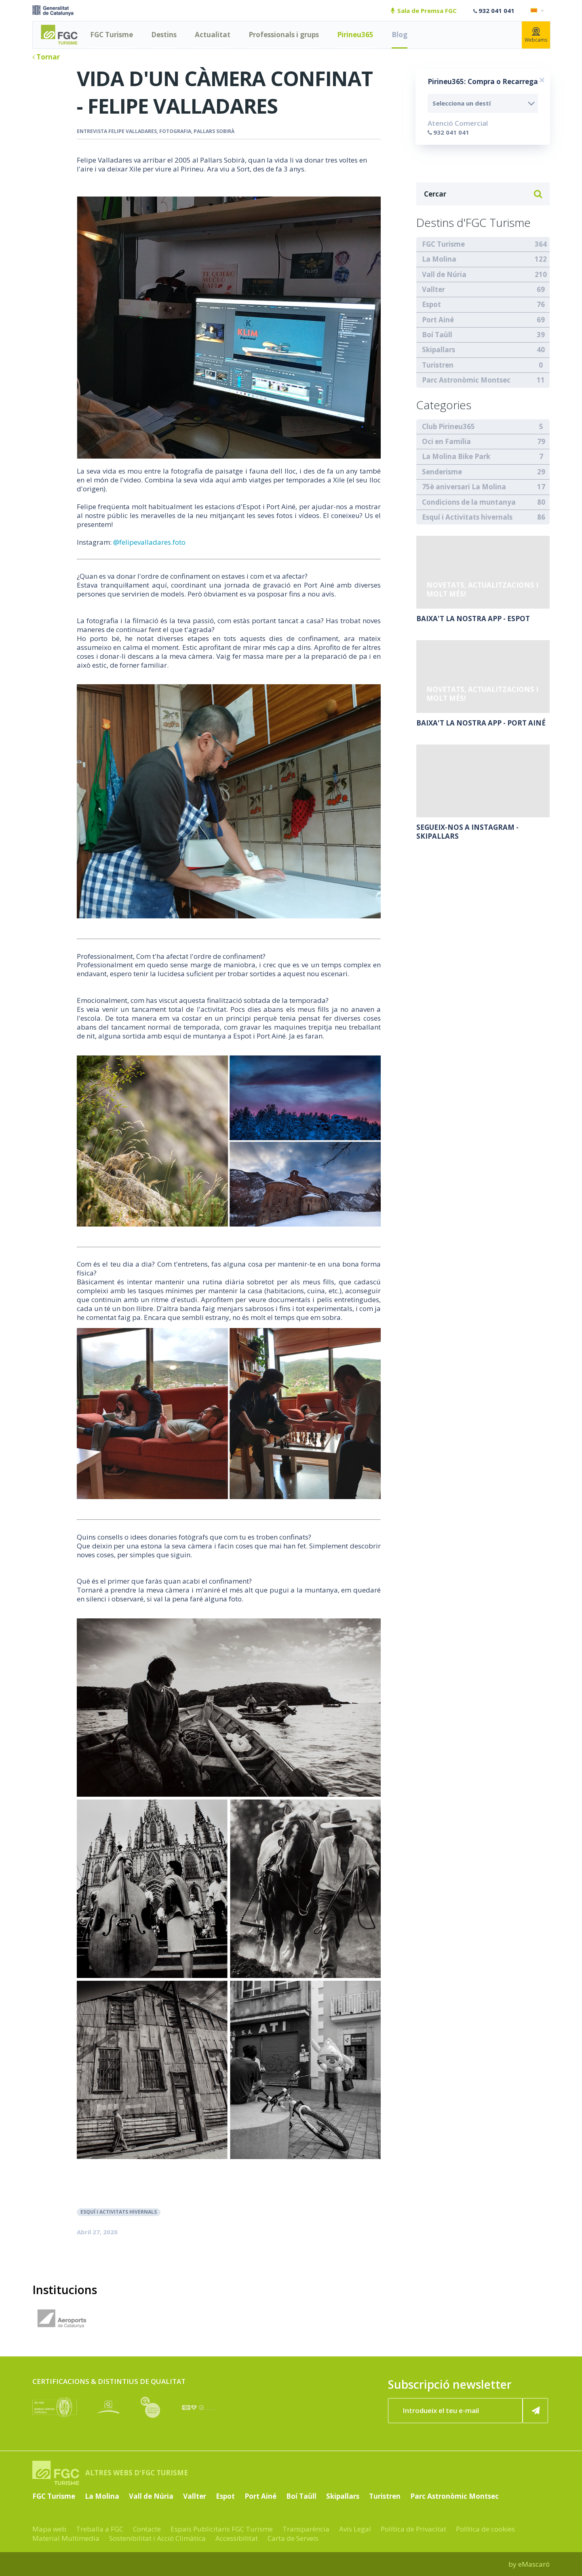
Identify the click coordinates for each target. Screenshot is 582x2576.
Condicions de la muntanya (469, 502)
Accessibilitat (236, 2538)
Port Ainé (438, 319)
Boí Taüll (437, 334)
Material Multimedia (65, 2538)
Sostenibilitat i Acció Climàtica (157, 2538)
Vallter (433, 289)
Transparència (306, 2529)
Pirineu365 (355, 34)
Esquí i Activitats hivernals (118, 2211)
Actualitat (212, 34)
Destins (164, 34)
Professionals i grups (284, 34)
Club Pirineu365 (448, 426)
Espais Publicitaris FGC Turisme (222, 2529)
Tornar (46, 56)
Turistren (437, 365)
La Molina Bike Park (456, 456)
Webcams (536, 35)
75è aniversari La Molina (464, 486)
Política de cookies (485, 2529)
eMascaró (534, 2564)
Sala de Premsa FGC (424, 10)
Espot (431, 304)
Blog (399, 34)
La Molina (439, 259)
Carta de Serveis (293, 2538)
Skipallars (438, 349)
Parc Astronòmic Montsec (466, 380)
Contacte (147, 2529)
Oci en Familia (446, 441)
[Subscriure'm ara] (535, 2410)
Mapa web (49, 2529)
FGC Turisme (111, 34)
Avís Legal (355, 2529)
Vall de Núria (444, 274)
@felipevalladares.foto (149, 542)
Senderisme (442, 471)
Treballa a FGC (99, 2529)
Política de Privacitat (413, 2529)
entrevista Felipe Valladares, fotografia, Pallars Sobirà (155, 131)
